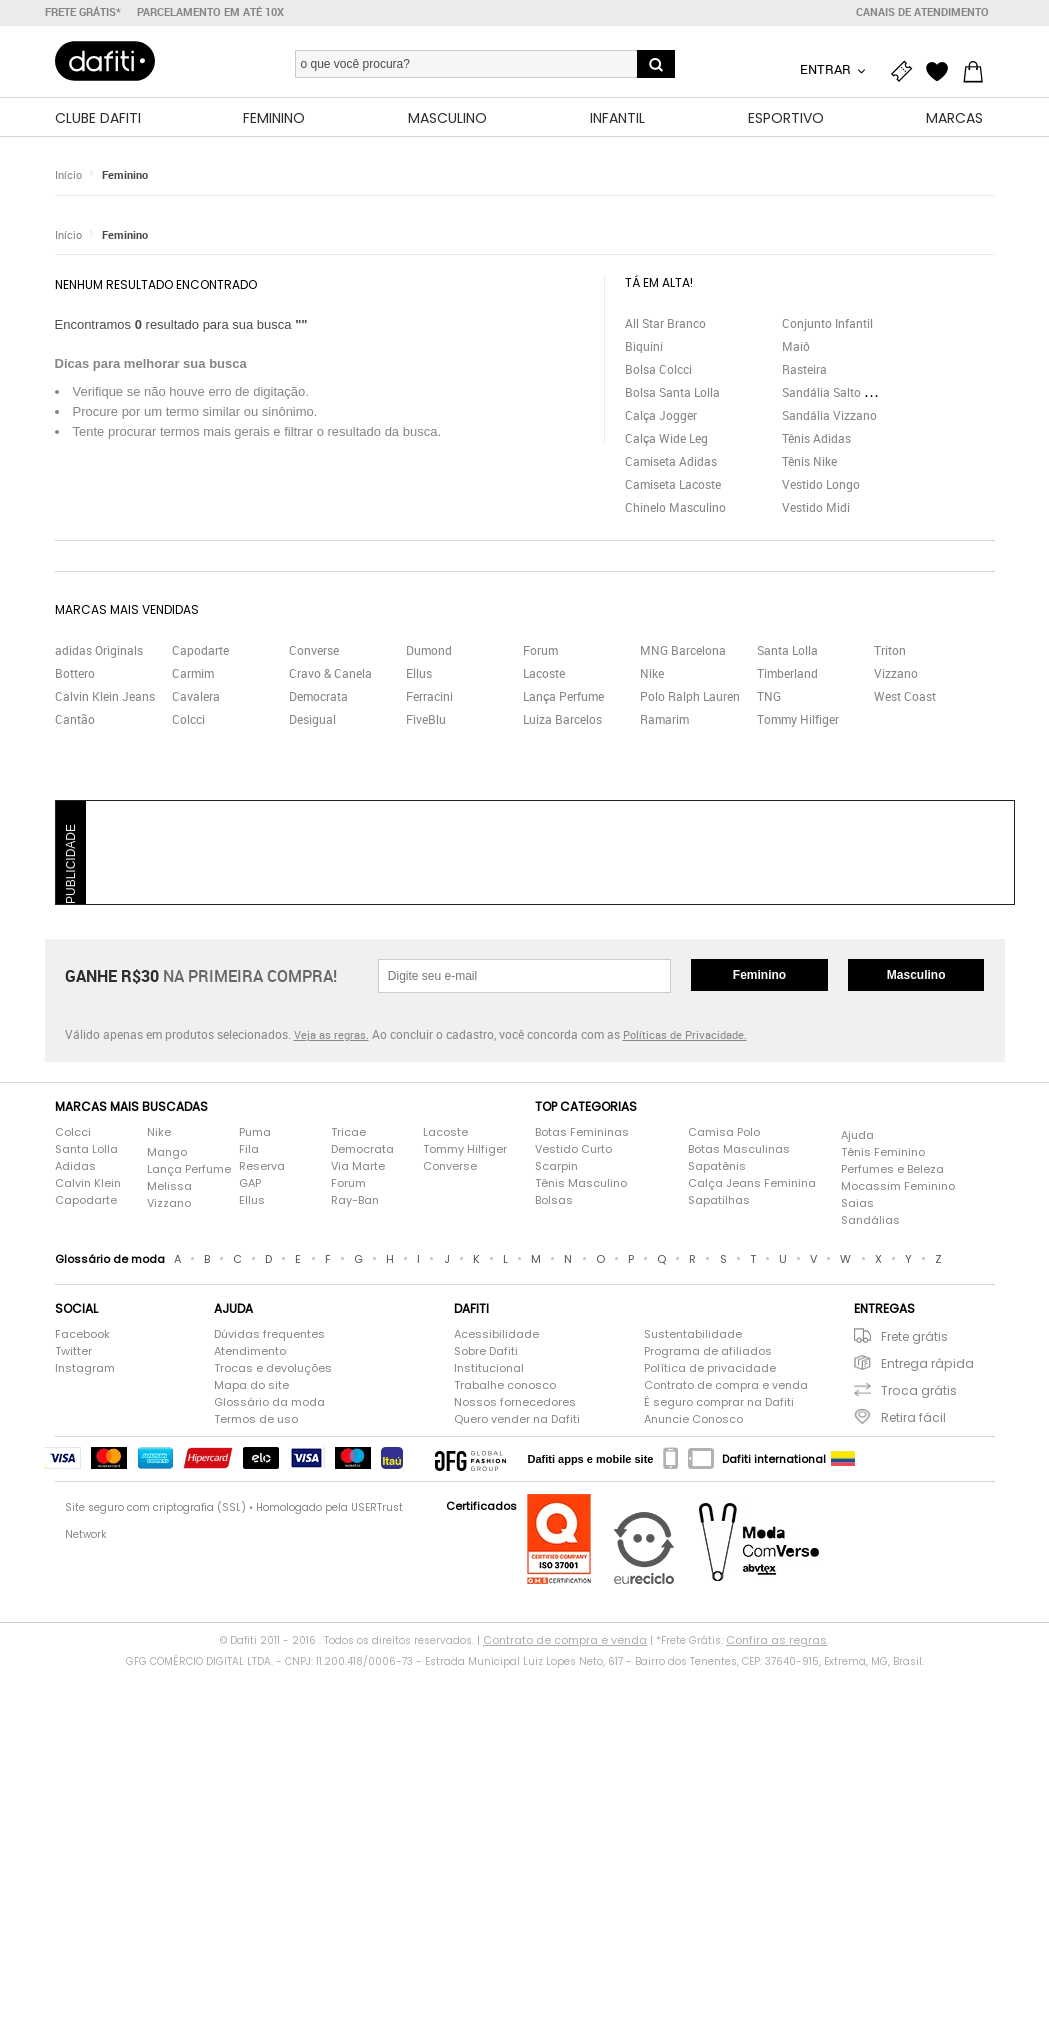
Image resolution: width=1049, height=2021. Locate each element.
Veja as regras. (331, 1034)
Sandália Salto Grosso (842, 392)
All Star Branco (665, 323)
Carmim (193, 673)
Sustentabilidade (693, 1334)
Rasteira (804, 369)
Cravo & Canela (330, 673)
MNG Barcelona (683, 650)
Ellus (419, 673)
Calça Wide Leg (666, 438)
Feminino (125, 174)
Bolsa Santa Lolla (672, 392)
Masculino (916, 975)
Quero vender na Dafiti (517, 1419)
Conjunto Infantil (827, 323)
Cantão (75, 719)
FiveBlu (426, 719)
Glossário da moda (269, 1402)
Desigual (312, 719)
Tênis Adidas (816, 438)
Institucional (489, 1368)
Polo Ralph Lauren (690, 696)
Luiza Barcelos (562, 719)
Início (68, 174)
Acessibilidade (496, 1334)
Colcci (188, 719)
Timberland (787, 673)
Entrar (827, 69)
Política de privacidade (710, 1368)
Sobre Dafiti (486, 1351)
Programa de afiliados (708, 1351)
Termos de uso (256, 1419)
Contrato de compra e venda (726, 1385)
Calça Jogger (661, 415)
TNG (769, 696)
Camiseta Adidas (671, 461)
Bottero (75, 673)
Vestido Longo (821, 484)
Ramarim (664, 719)
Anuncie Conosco (693, 1419)
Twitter (73, 1351)
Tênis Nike (809, 461)
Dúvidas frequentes (269, 1334)
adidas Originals (99, 650)
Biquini (644, 346)
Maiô (796, 346)
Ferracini (429, 696)
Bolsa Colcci (658, 369)
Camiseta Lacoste (673, 484)
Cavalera (196, 696)
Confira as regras (776, 1640)
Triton (890, 650)
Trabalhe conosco (505, 1385)
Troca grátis (919, 1390)
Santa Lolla (787, 650)
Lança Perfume (563, 696)
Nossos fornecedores (515, 1402)
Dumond (429, 650)
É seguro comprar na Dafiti (719, 1402)
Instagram (85, 1368)
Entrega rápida (927, 1363)
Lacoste (544, 673)
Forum (540, 650)
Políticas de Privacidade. (685, 1034)
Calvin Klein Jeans (105, 696)
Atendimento (250, 1351)
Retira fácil (913, 1417)
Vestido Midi (816, 507)
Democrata (318, 696)
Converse (314, 650)
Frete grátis (914, 1336)
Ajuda (857, 1135)
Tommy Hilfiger (798, 719)
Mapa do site (251, 1385)
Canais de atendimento (922, 12)
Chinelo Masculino (675, 507)
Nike (652, 673)
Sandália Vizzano (829, 415)
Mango (167, 1152)
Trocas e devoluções (273, 1368)
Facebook (82, 1334)
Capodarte (200, 650)
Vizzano (896, 673)
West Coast (905, 696)
